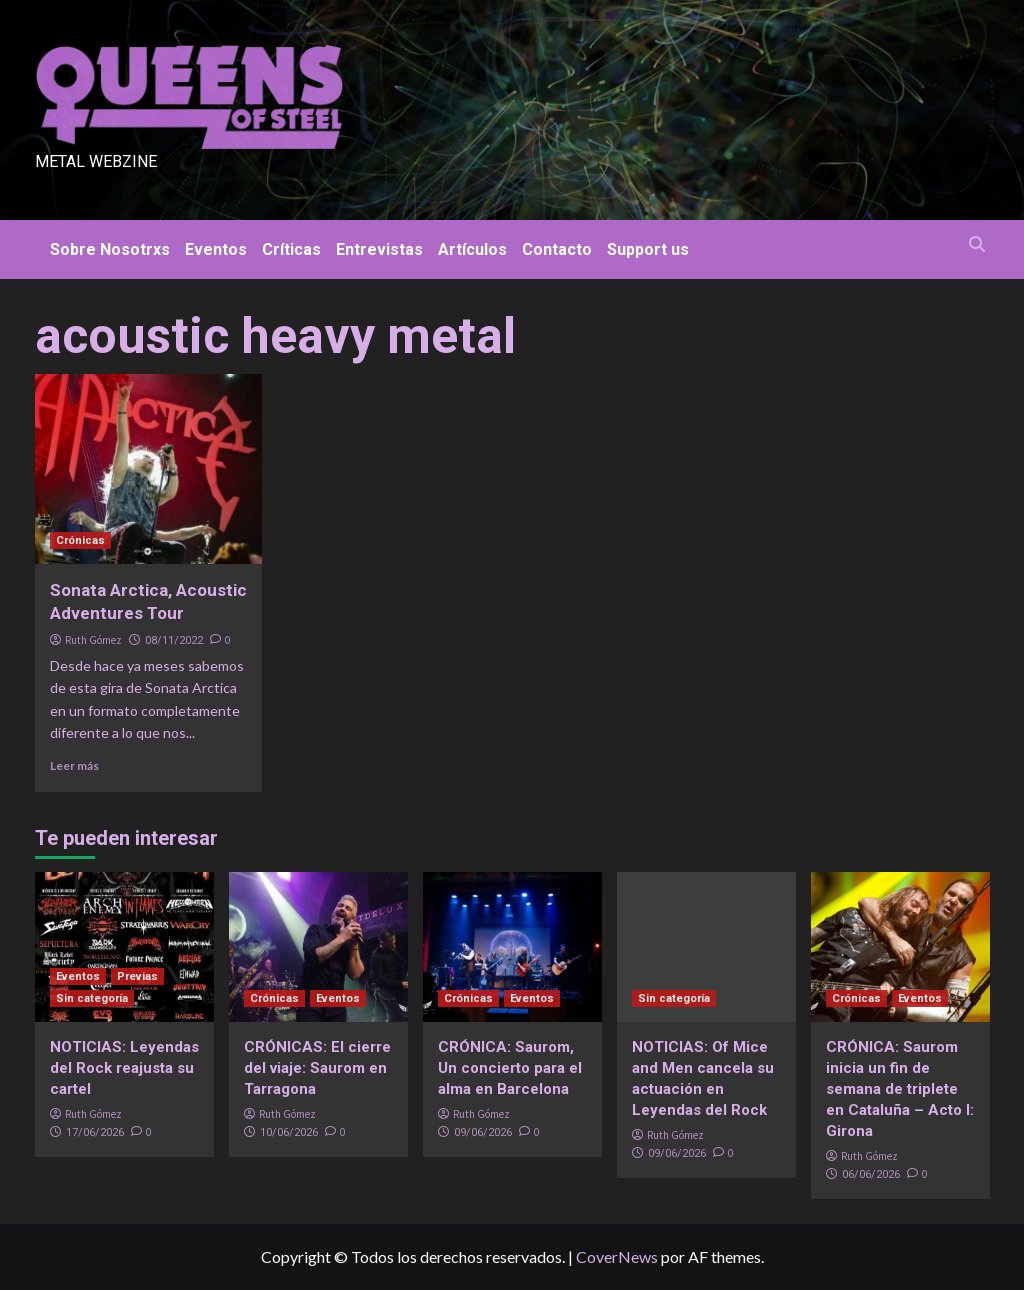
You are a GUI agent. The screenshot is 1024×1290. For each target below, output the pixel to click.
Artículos (472, 249)
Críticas (291, 249)
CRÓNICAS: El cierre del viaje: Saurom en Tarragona (317, 1068)
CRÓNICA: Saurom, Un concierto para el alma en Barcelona (510, 1068)
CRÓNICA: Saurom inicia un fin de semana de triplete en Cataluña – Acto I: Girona (900, 1089)
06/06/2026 (871, 1174)
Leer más (74, 765)
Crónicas (80, 540)
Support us (648, 249)
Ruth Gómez (93, 640)
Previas (137, 976)
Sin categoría (92, 998)
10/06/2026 (289, 1132)
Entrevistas (379, 249)
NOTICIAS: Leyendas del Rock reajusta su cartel (124, 1068)
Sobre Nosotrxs (110, 249)
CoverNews (617, 1256)
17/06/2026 (95, 1132)
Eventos (216, 249)
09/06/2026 (483, 1132)
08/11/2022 (174, 640)
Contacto (557, 249)
